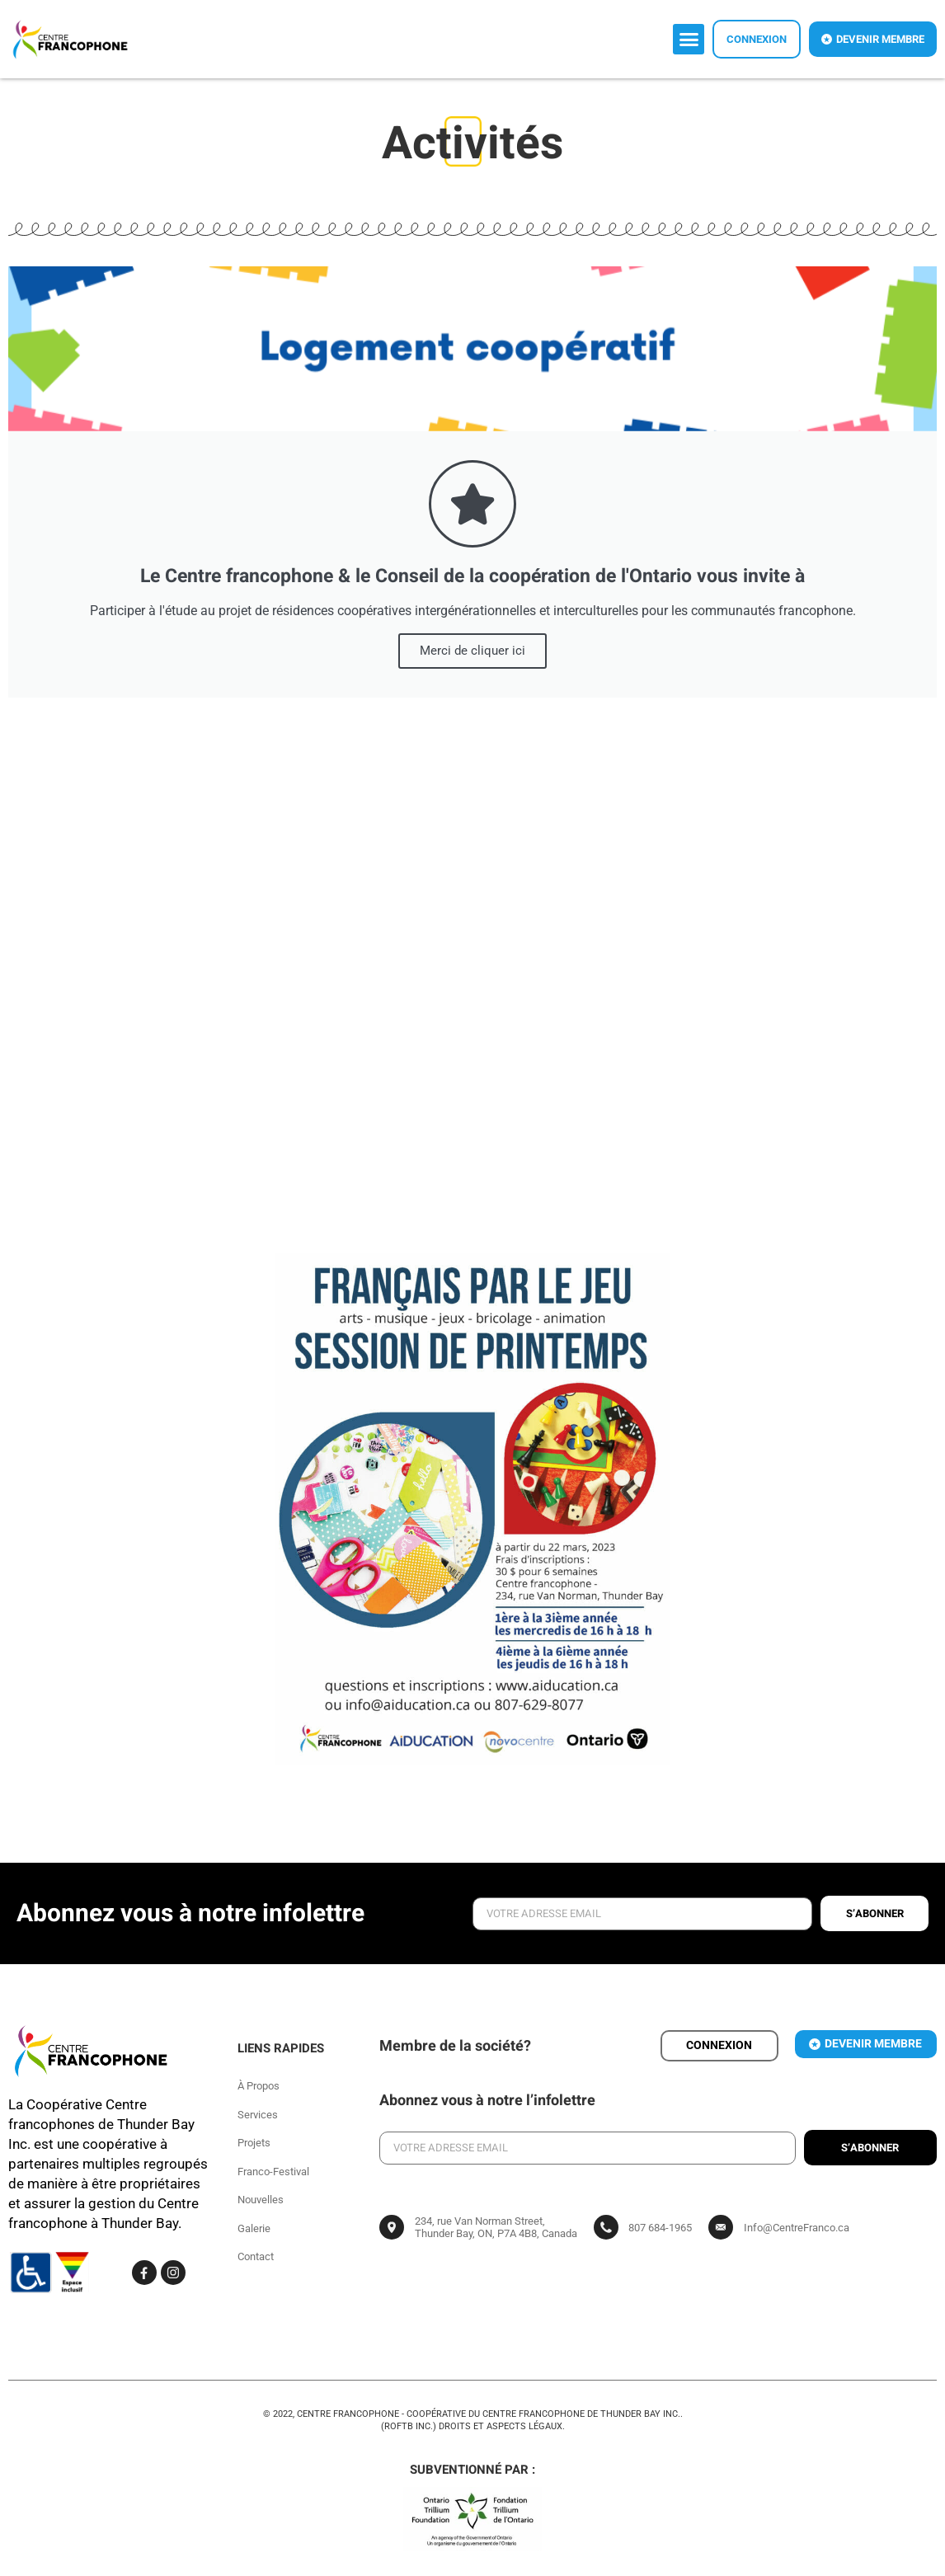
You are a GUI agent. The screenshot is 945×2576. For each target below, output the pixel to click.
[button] (688, 39)
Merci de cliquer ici (472, 650)
